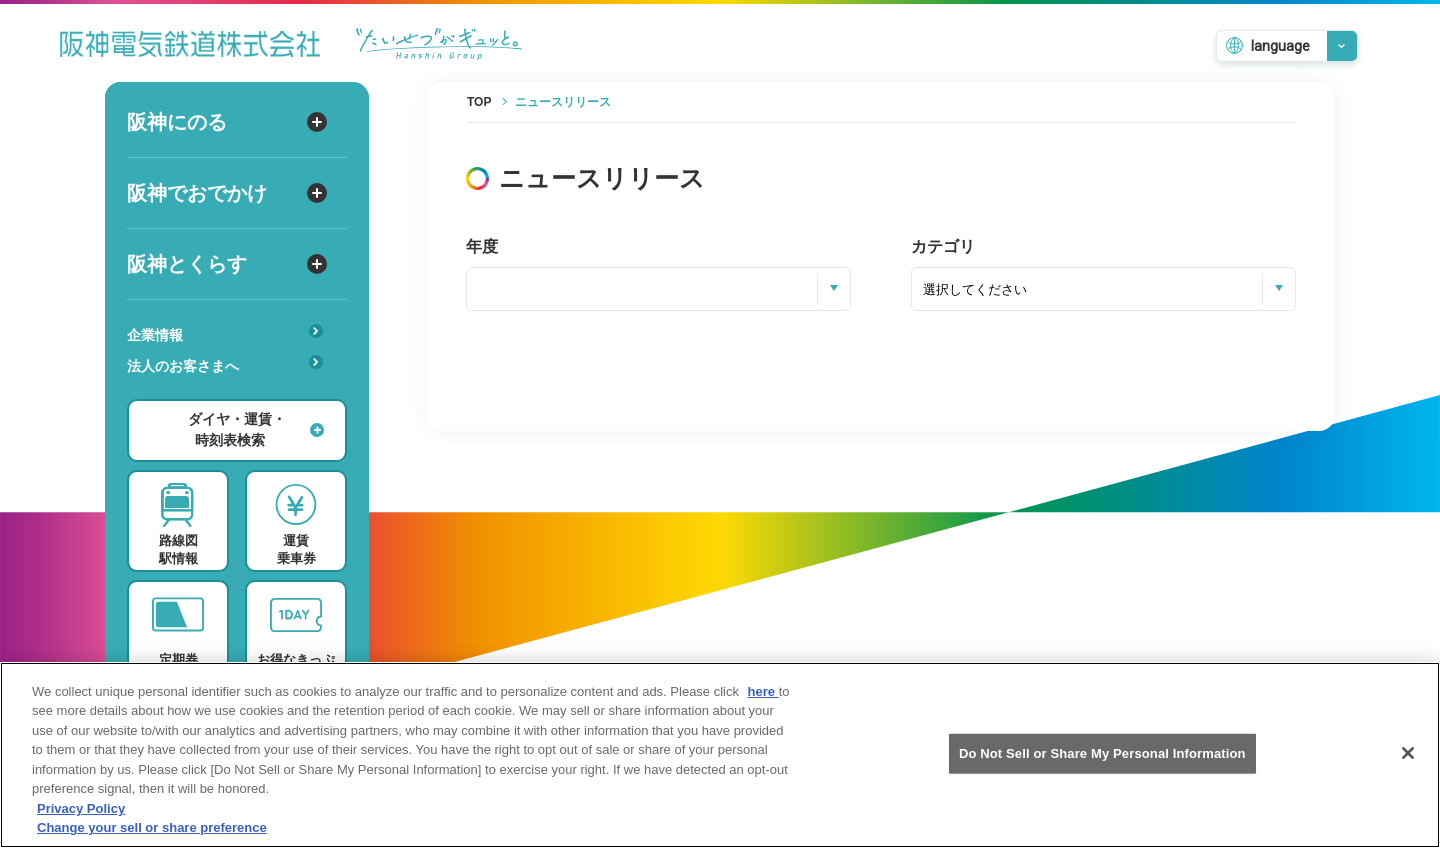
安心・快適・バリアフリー (231, 397)
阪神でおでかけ (227, 193)
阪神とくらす (227, 264)
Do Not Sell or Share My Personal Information (1102, 758)
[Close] (1408, 758)
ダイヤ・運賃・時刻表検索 (256, 429)
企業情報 (225, 333)
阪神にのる (227, 122)
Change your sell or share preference (152, 833)
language (1280, 46)
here (763, 696)
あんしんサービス (231, 394)
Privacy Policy (81, 813)
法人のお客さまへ (225, 364)
